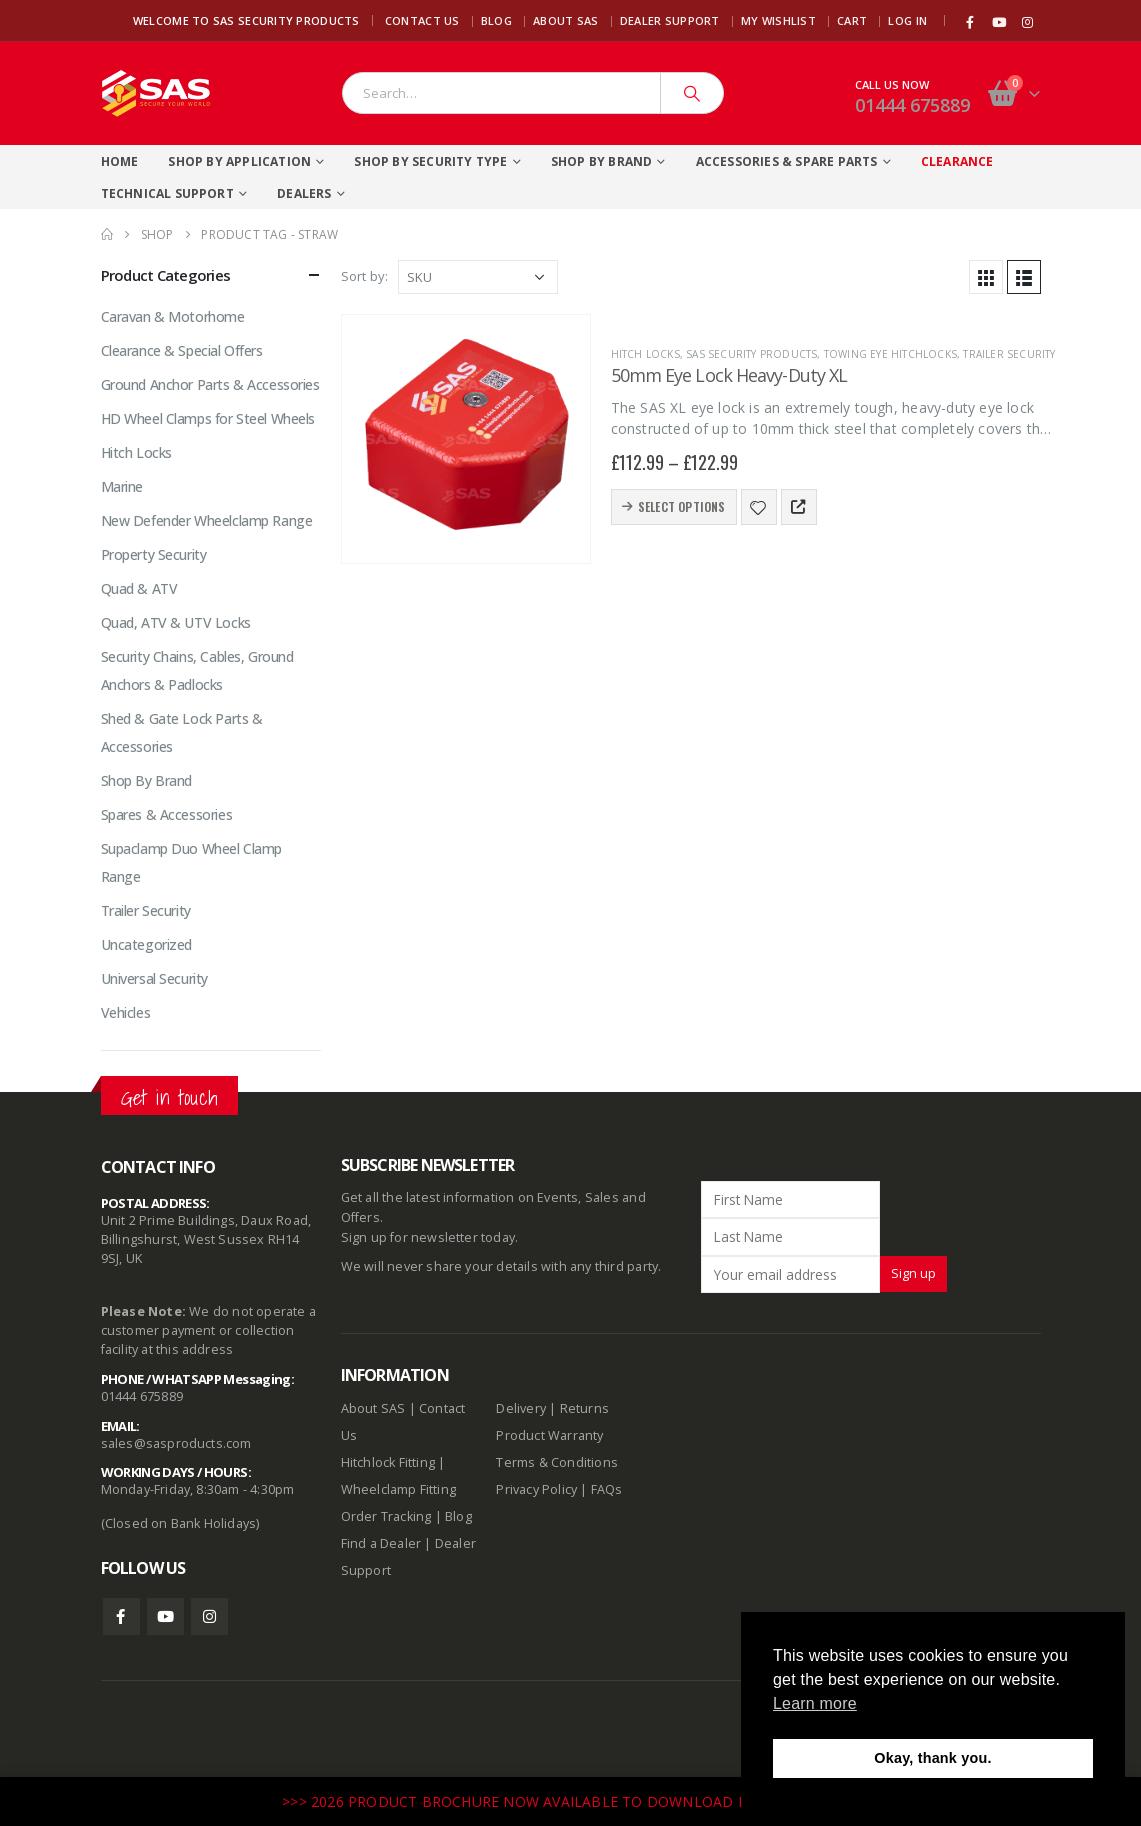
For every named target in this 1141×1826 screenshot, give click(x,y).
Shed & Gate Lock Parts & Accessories (182, 732)
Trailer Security (1009, 354)
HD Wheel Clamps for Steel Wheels (208, 418)
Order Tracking (386, 1516)
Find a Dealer (381, 1543)
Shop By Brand (602, 161)
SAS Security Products (751, 354)
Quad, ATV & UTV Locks (176, 622)
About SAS (565, 20)
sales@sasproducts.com (176, 1443)
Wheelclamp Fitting (399, 1489)
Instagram (209, 1616)
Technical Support (167, 193)
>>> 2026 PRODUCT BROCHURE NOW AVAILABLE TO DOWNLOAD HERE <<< (544, 1801)
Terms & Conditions (557, 1462)
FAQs (607, 1489)
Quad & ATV (139, 588)
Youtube (165, 1616)
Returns (584, 1408)
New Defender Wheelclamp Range (207, 520)
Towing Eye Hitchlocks (890, 354)
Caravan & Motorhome (173, 316)
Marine (122, 486)
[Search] (692, 93)
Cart (852, 20)
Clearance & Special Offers (182, 350)
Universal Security (154, 978)
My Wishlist (778, 20)
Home (120, 161)
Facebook (121, 1616)
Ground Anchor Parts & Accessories (210, 384)
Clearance (957, 161)
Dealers (304, 193)
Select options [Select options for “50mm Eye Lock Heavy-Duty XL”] (682, 506)
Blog (496, 20)
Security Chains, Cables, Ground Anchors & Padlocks (197, 670)
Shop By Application (239, 161)
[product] (466, 439)
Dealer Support (670, 20)
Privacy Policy (536, 1489)
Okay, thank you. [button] (932, 1758)
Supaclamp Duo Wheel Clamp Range (192, 862)
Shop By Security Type (430, 161)
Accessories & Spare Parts (787, 161)
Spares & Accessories (167, 814)
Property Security (154, 554)
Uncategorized (147, 944)
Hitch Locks (645, 354)
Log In (907, 20)
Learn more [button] (815, 1703)
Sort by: (365, 276)
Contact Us (422, 20)
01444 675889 (912, 105)
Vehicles (126, 1012)
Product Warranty (551, 1435)
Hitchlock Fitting (388, 1462)
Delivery (521, 1408)
